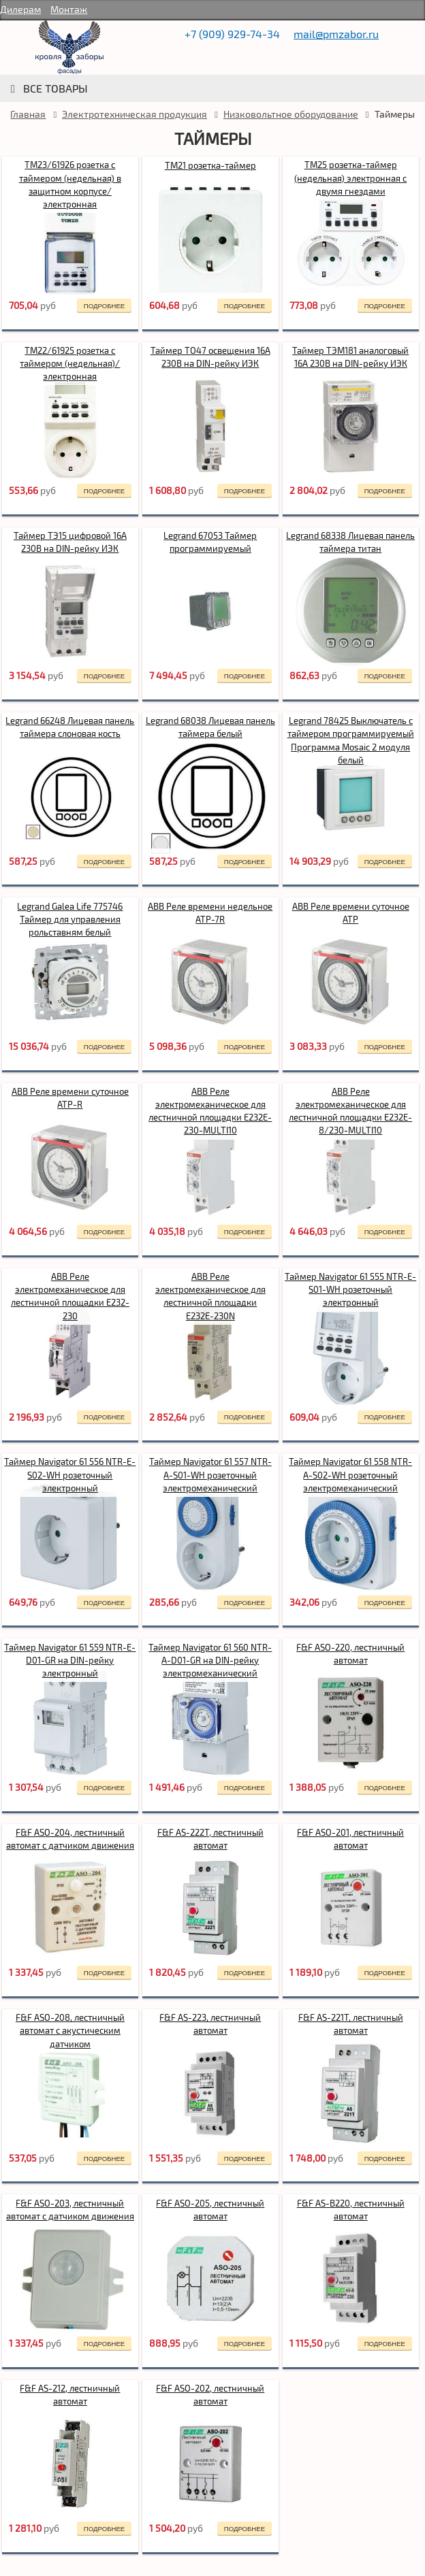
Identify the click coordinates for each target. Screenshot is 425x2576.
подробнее (104, 306)
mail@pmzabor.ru (336, 33)
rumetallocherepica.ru (69, 47)
